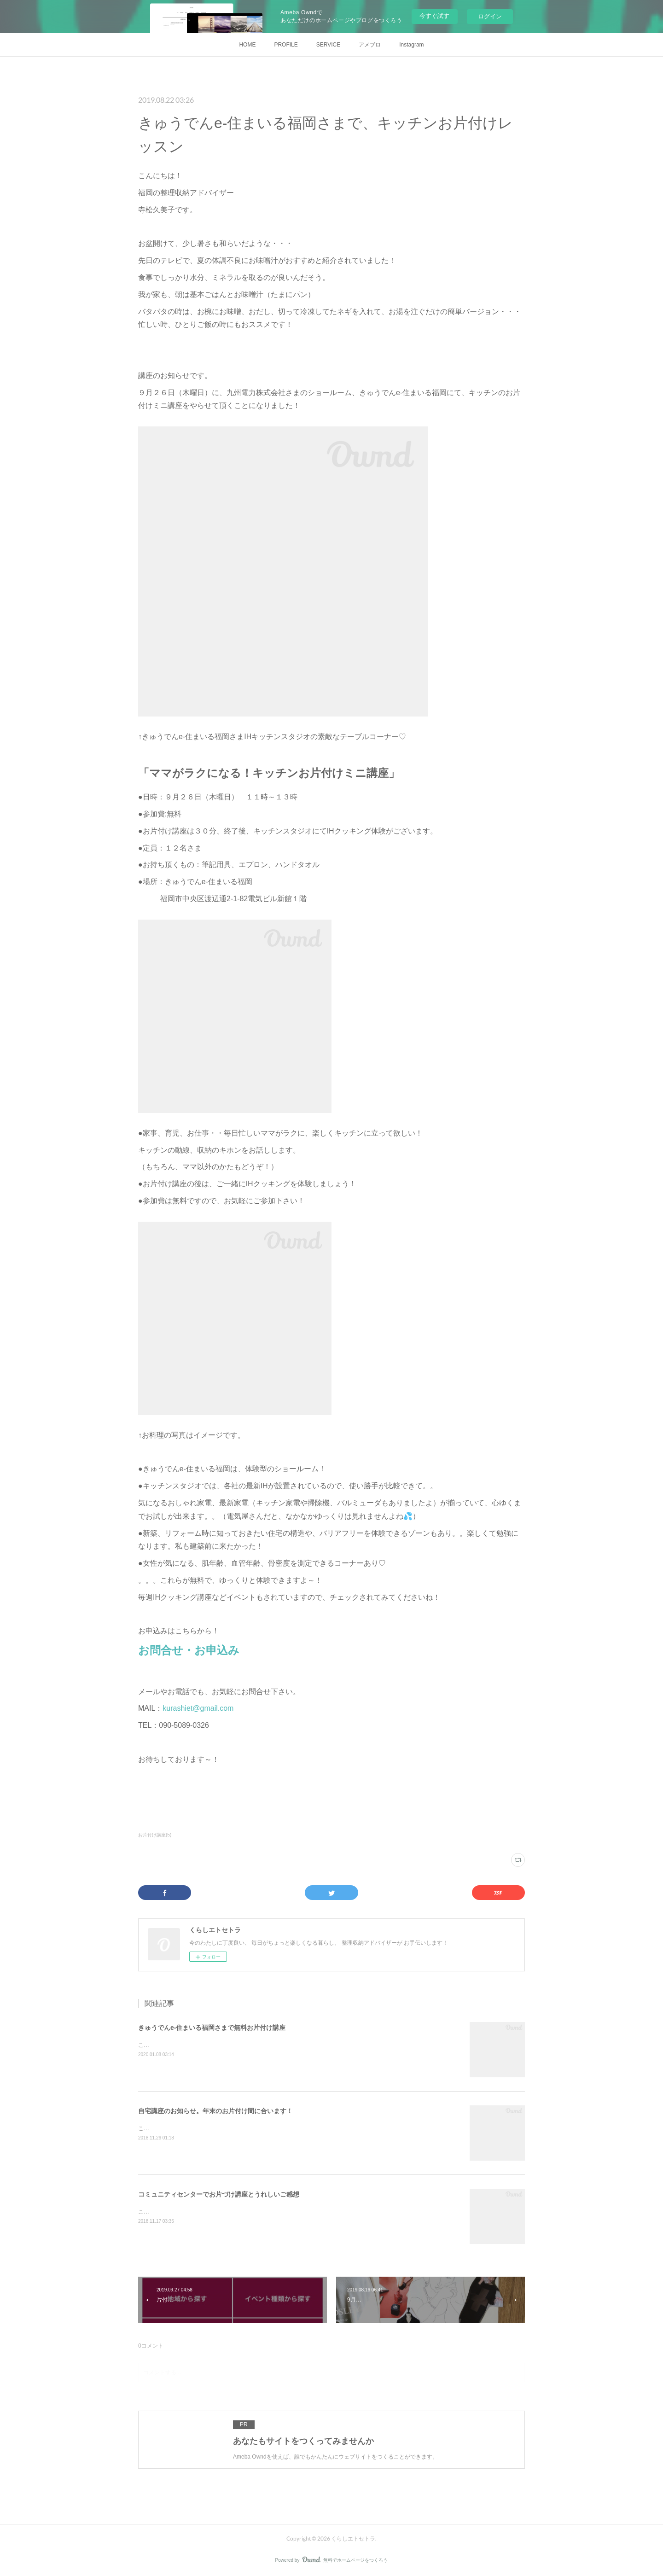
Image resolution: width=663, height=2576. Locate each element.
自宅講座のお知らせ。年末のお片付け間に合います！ (215, 2111)
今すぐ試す (434, 15)
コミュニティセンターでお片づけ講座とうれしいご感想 (218, 2194)
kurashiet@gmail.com (198, 1708)
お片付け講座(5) (154, 1834)
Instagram (411, 44)
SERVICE (328, 44)
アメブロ (370, 44)
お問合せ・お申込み (188, 1650)
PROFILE (285, 44)
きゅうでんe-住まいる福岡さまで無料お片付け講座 (211, 2027)
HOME (247, 44)
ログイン (490, 16)
